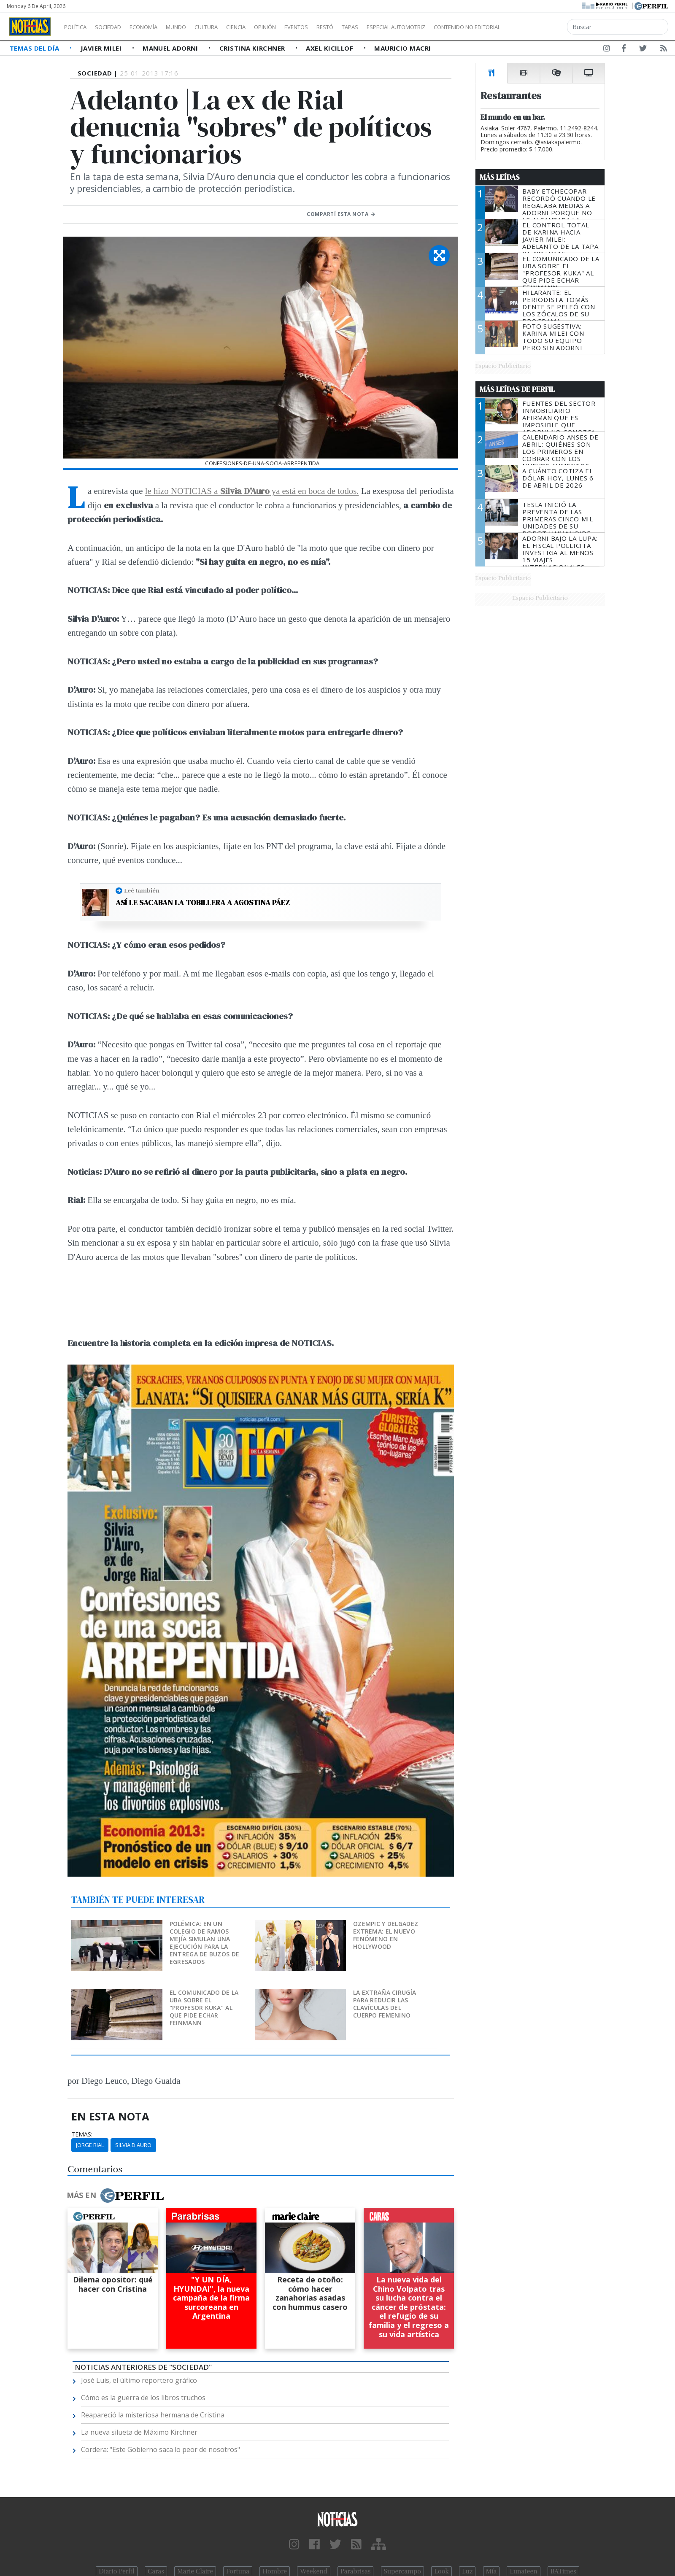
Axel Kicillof (330, 48)
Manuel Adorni (171, 48)
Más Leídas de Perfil (517, 389)
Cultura (230, 27)
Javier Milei (102, 48)
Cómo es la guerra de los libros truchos (143, 2397)
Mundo (195, 27)
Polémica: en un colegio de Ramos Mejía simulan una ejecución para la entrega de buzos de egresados (204, 1943)
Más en (115, 2195)
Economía (158, 27)
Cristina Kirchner (253, 48)
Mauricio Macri (402, 48)
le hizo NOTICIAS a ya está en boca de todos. (252, 491)
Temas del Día (35, 48)
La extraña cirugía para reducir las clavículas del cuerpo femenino (384, 2003)
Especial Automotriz (452, 27)
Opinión (299, 27)
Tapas (398, 27)
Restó (369, 27)
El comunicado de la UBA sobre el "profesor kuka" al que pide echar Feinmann (204, 2007)
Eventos (336, 27)
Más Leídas (500, 177)
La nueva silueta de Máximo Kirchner (139, 2432)
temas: (81, 2134)
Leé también (141, 890)
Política (78, 27)
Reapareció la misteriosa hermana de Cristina (152, 2415)
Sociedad (116, 27)
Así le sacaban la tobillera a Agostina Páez (203, 902)
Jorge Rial (90, 2145)
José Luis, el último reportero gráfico (139, 2380)
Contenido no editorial (539, 27)
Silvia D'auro (133, 2145)
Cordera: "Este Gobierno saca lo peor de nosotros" (160, 2449)
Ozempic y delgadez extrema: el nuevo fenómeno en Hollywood (385, 1935)
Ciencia (265, 27)
